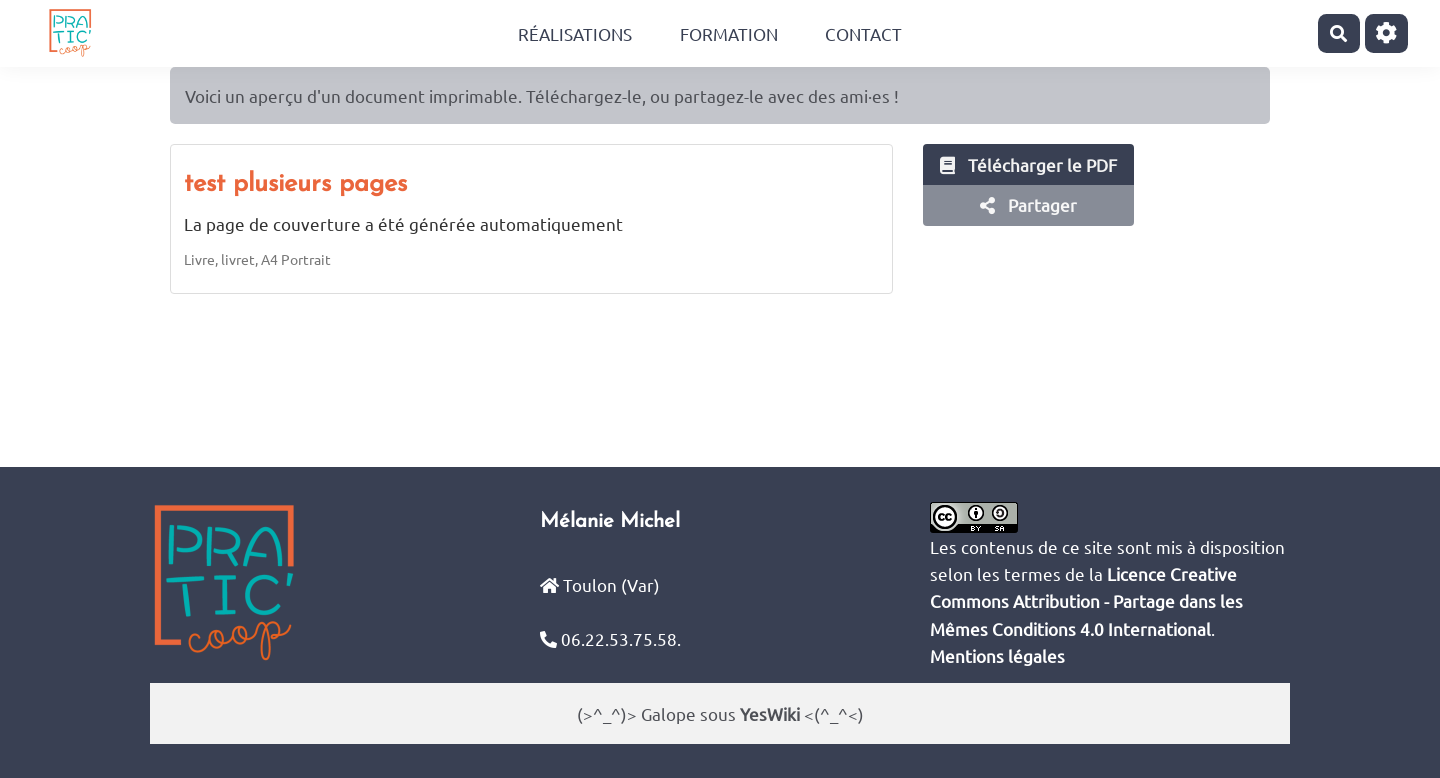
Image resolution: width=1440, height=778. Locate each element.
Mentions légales (997, 655)
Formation (729, 33)
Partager (1028, 204)
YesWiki (770, 713)
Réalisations (575, 33)
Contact (863, 33)
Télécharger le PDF (1028, 164)
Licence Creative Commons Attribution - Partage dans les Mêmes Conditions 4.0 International (1086, 600)
